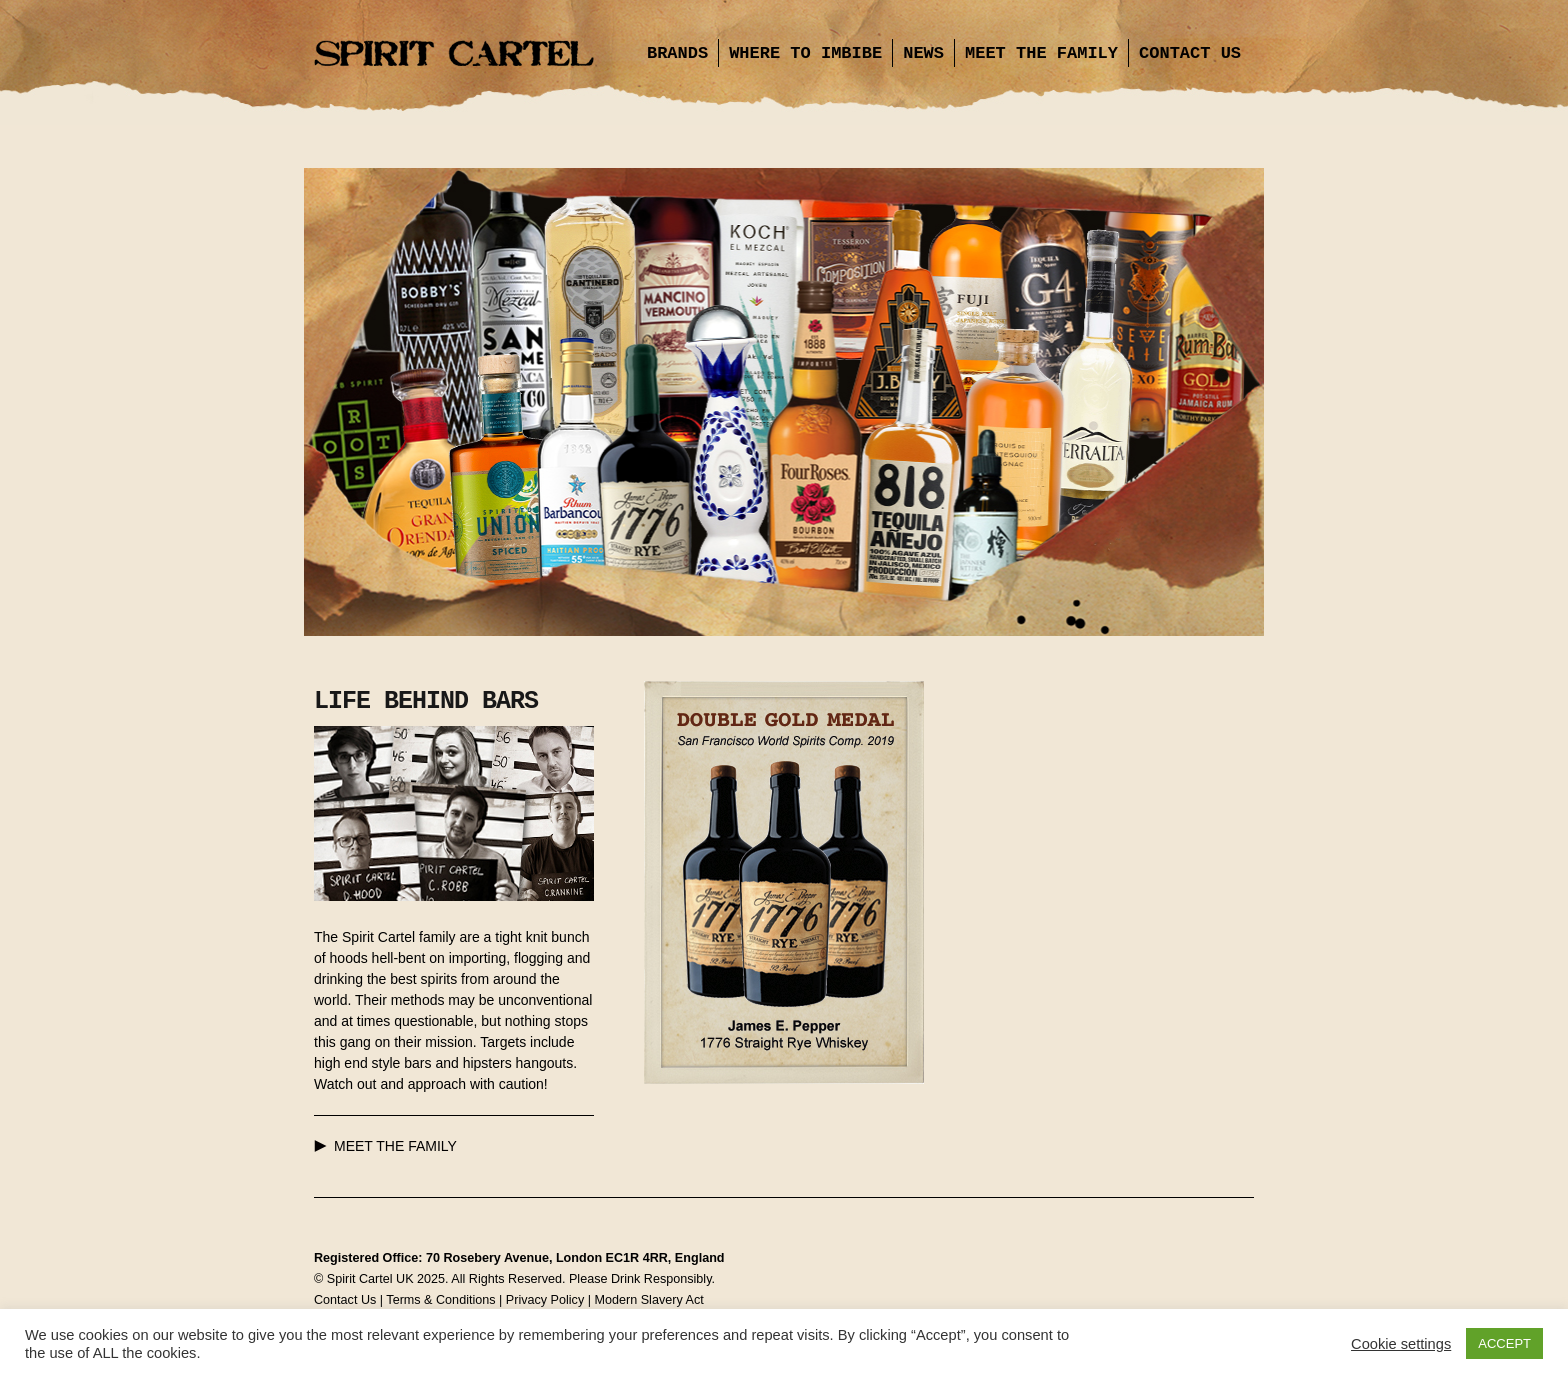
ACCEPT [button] (1504, 1343)
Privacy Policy (545, 1300)
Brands (677, 53)
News (923, 53)
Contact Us (1190, 53)
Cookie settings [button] (1401, 1344)
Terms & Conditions (440, 1300)
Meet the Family (1041, 53)
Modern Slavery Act (648, 1300)
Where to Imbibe (805, 53)
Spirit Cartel (454, 55)
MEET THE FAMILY (395, 1146)
